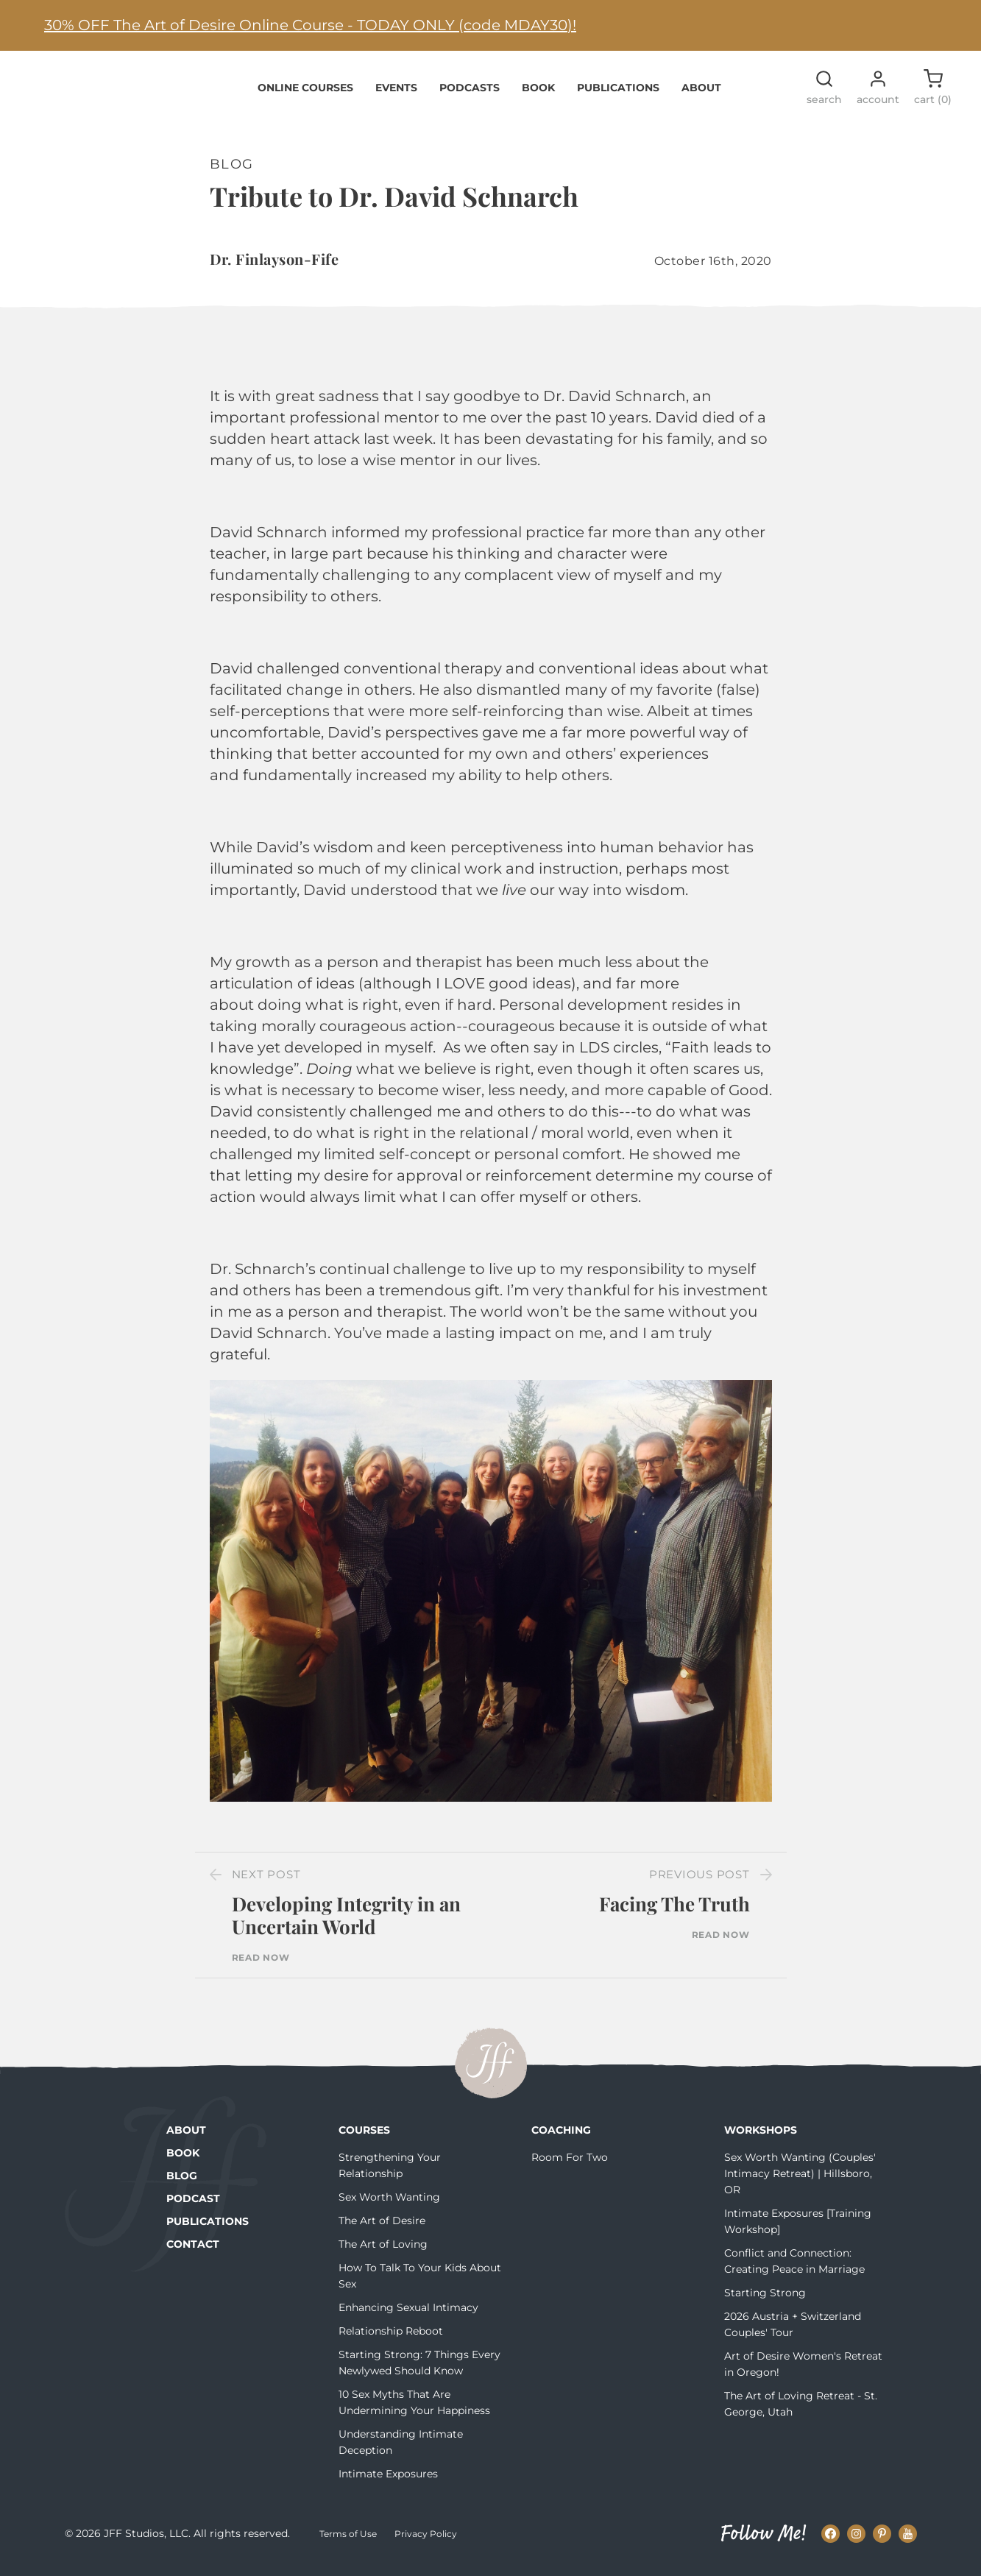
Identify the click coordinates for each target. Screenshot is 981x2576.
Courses (364, 2138)
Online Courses (305, 95)
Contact (192, 2253)
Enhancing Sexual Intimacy (408, 2316)
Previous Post (699, 1883)
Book (538, 95)
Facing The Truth (674, 1912)
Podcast (193, 2207)
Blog (181, 2184)
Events (396, 95)
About (701, 95)
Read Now (261, 1966)
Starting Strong (765, 2301)
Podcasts (469, 95)
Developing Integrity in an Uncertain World (346, 1924)
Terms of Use (348, 2542)
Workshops (760, 2138)
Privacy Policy (425, 2542)
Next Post (266, 1883)
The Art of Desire (382, 2229)
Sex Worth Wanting (389, 2205)
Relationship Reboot (391, 2339)
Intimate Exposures (388, 2482)
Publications (618, 95)
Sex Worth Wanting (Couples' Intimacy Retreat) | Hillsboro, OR (800, 2182)
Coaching (561, 2138)
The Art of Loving (383, 2253)
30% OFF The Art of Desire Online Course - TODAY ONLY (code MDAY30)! (310, 25)
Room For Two (569, 2166)
